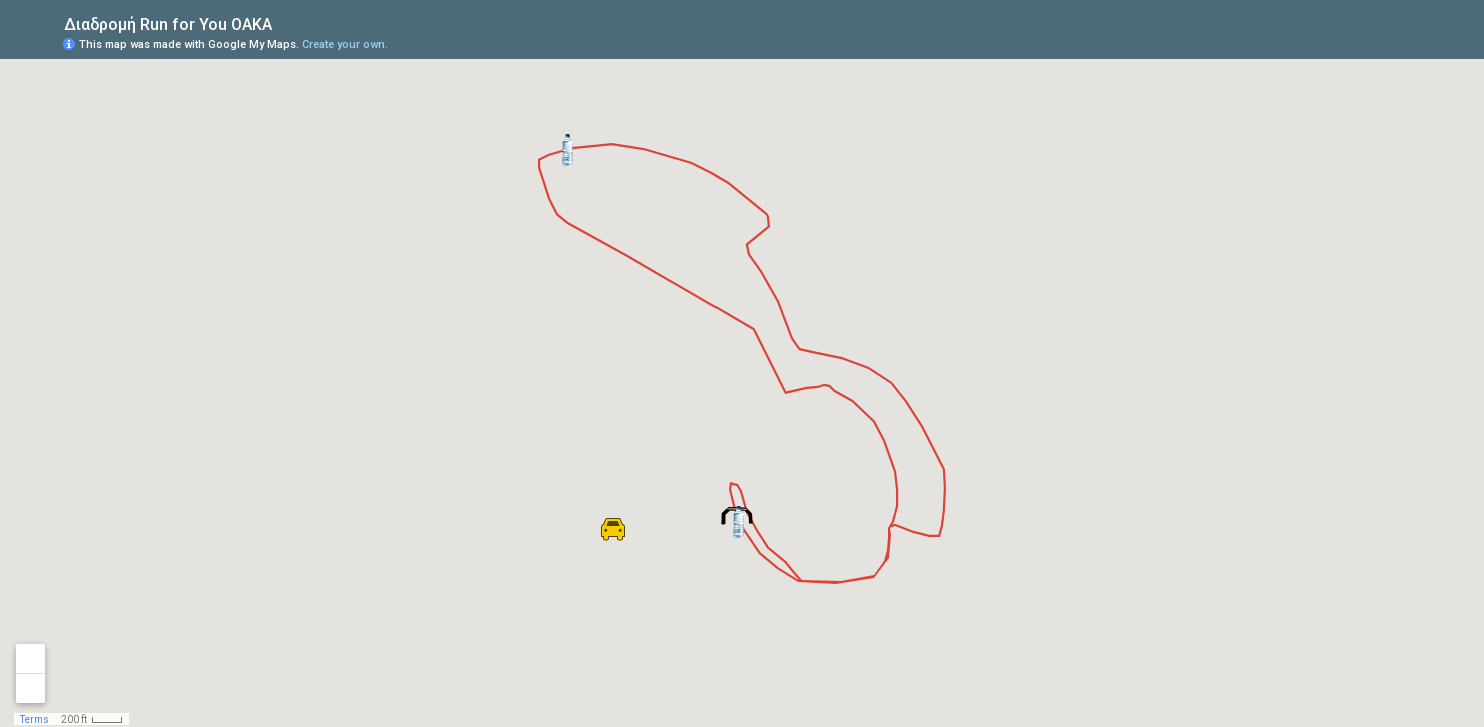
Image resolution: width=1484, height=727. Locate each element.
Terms (34, 719)
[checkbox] (287, 22)
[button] (738, 522)
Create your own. (345, 44)
